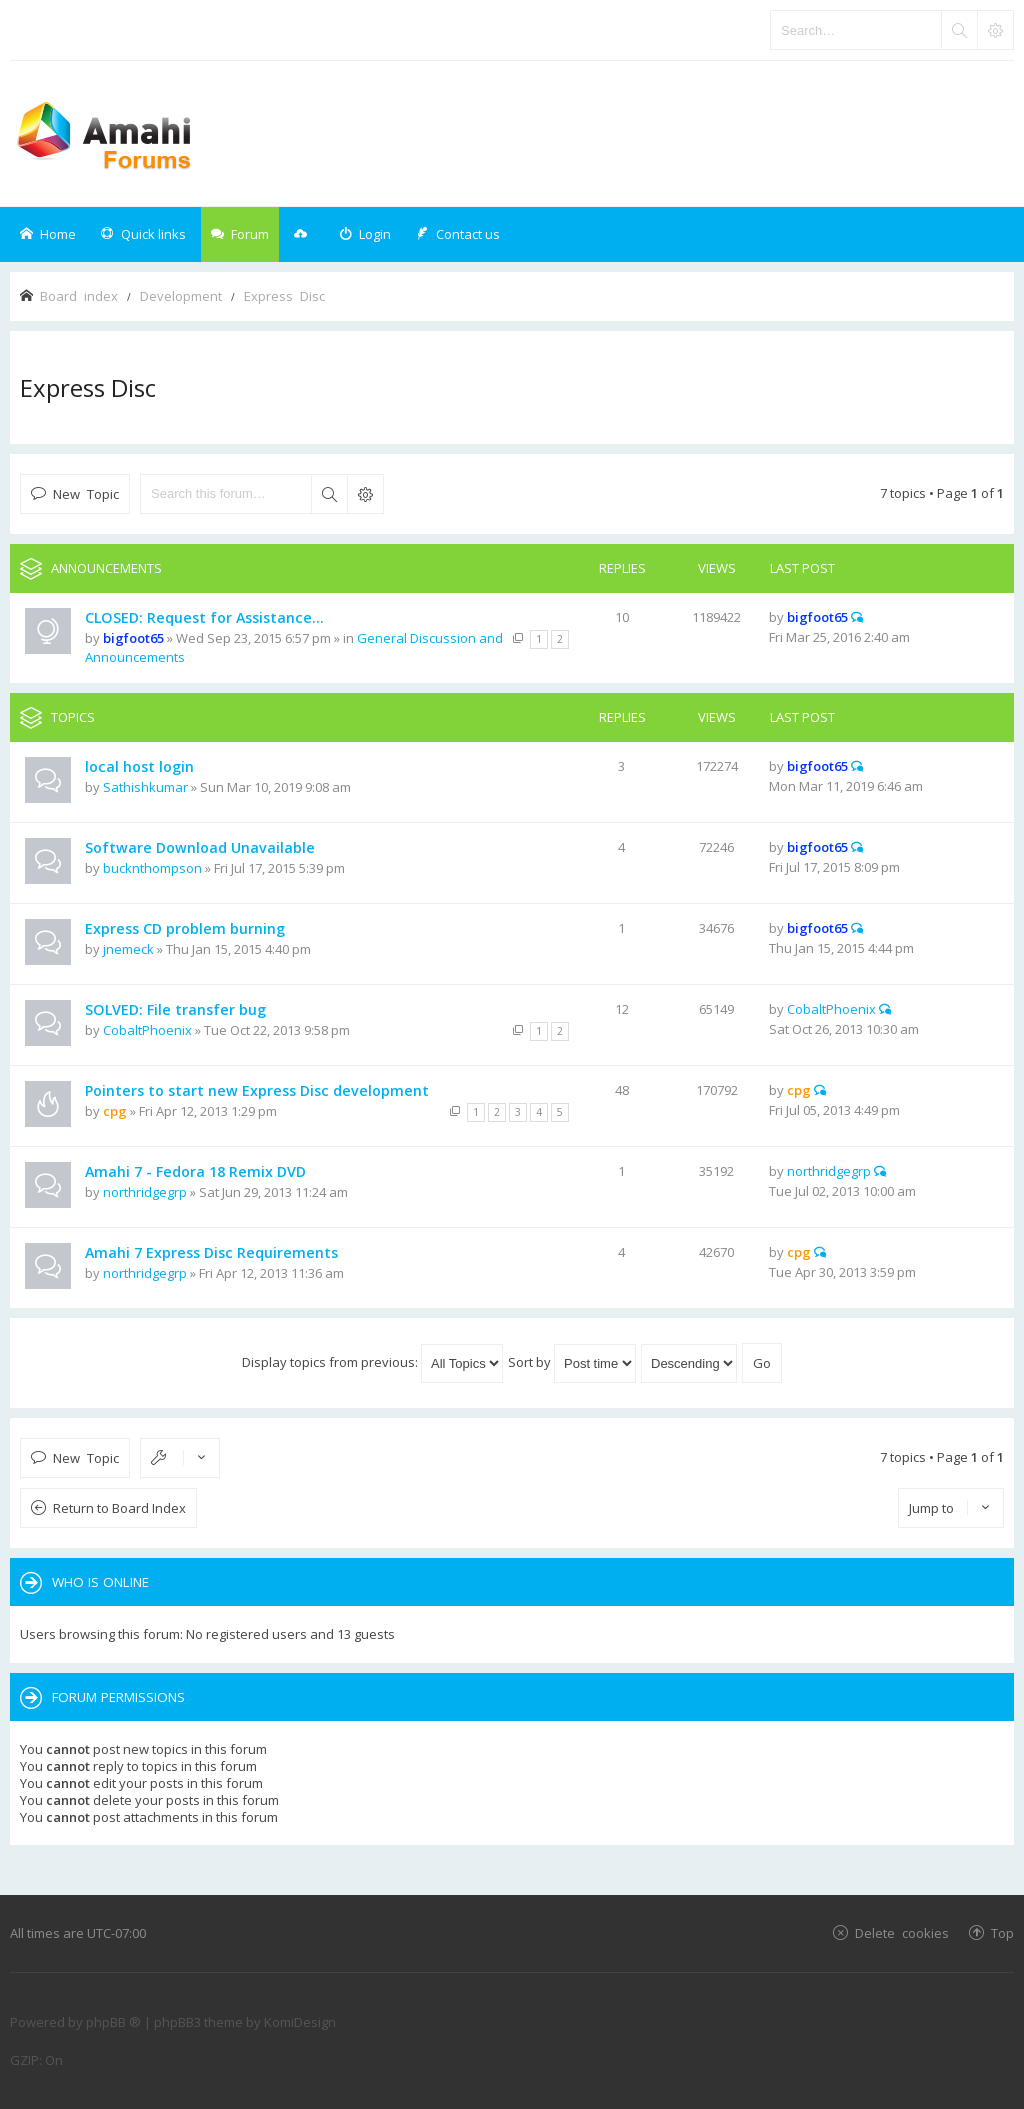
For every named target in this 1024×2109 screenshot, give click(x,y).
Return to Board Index (119, 1508)
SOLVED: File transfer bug (175, 1009)
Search (329, 494)
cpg (115, 1111)
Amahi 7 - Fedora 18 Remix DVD (195, 1171)
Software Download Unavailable (200, 847)
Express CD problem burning (185, 928)
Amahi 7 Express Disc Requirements (211, 1252)
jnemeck (128, 949)
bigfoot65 (133, 638)
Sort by (572, 1362)
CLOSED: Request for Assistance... (204, 617)
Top (1002, 1932)
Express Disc (88, 387)
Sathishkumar (145, 787)
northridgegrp (145, 1192)
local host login (139, 766)
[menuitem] (365, 234)
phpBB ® (113, 2022)
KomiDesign (300, 2022)
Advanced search (365, 494)
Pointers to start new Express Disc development (257, 1090)
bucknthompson (152, 868)
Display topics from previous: (372, 1362)
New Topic (86, 493)
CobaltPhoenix (147, 1030)
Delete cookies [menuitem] (902, 1932)
